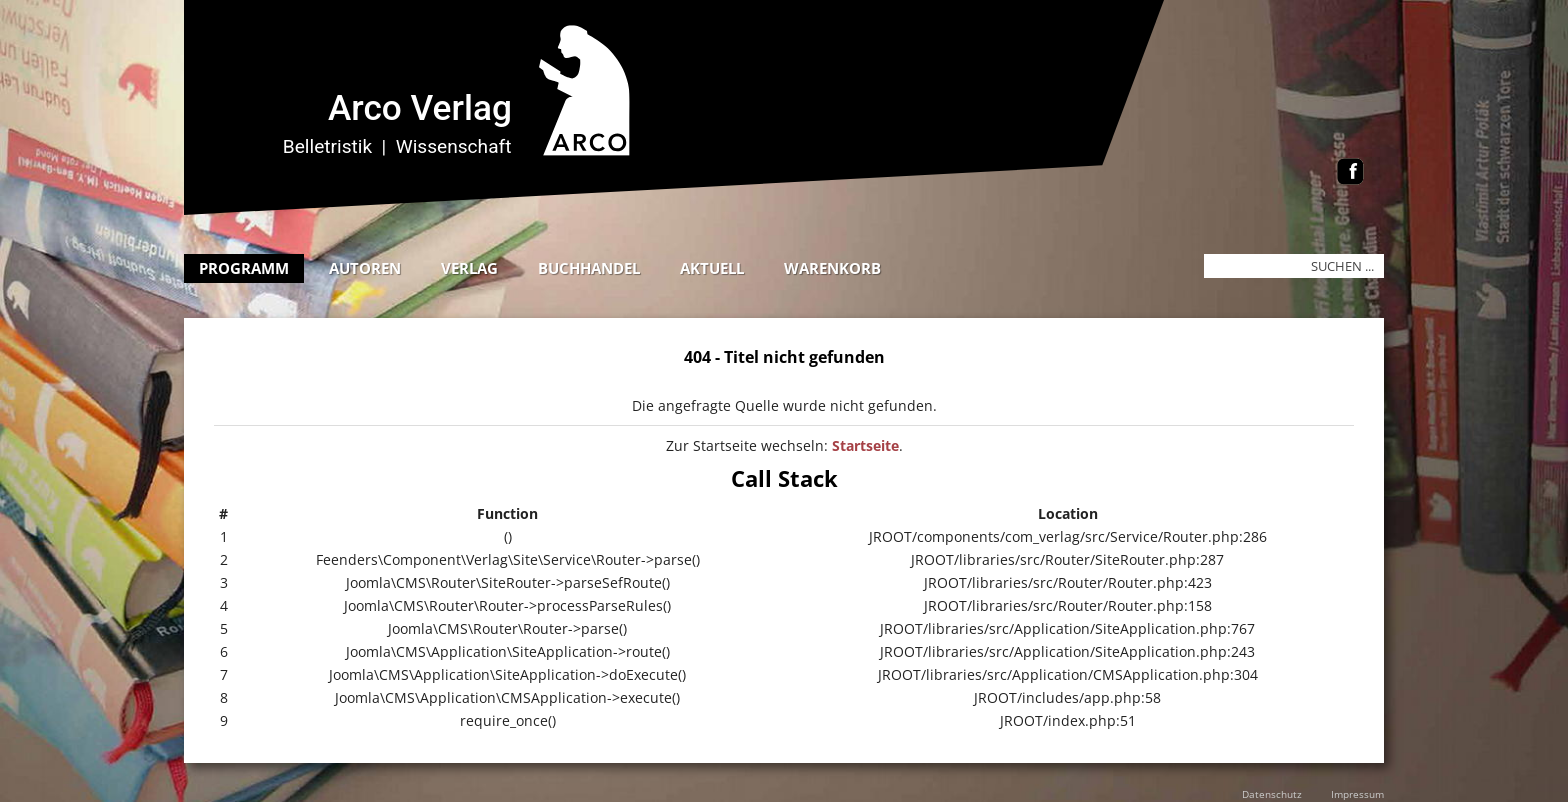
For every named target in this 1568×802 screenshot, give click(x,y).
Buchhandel (589, 268)
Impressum (1357, 794)
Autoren (365, 268)
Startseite (865, 445)
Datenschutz (1272, 794)
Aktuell (712, 268)
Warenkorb (832, 268)
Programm (244, 268)
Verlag (469, 268)
